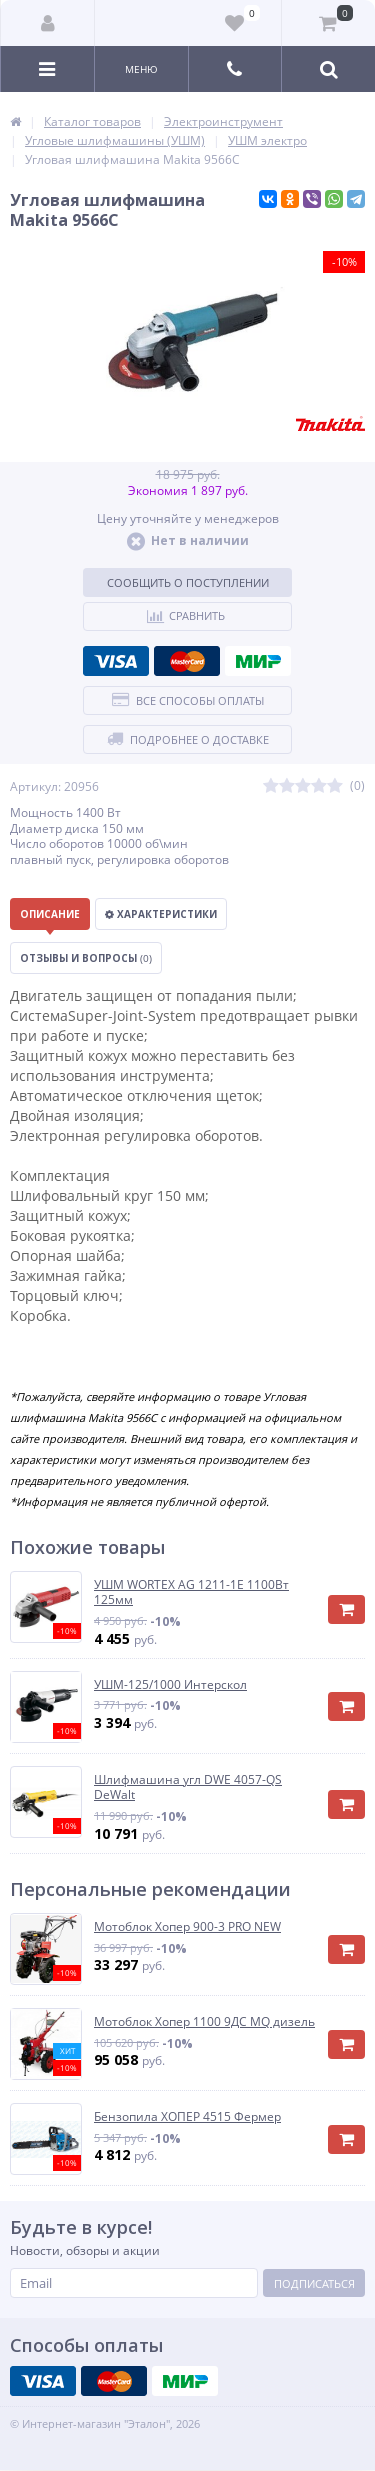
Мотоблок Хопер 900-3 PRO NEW (187, 1927)
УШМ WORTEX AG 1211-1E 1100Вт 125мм (191, 1592)
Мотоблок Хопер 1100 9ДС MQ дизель (204, 2022)
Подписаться (314, 2283)
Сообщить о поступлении (188, 582)
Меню (141, 69)
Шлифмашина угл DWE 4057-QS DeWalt (188, 1787)
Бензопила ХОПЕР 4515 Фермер (187, 2117)
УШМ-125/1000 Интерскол (170, 1685)
